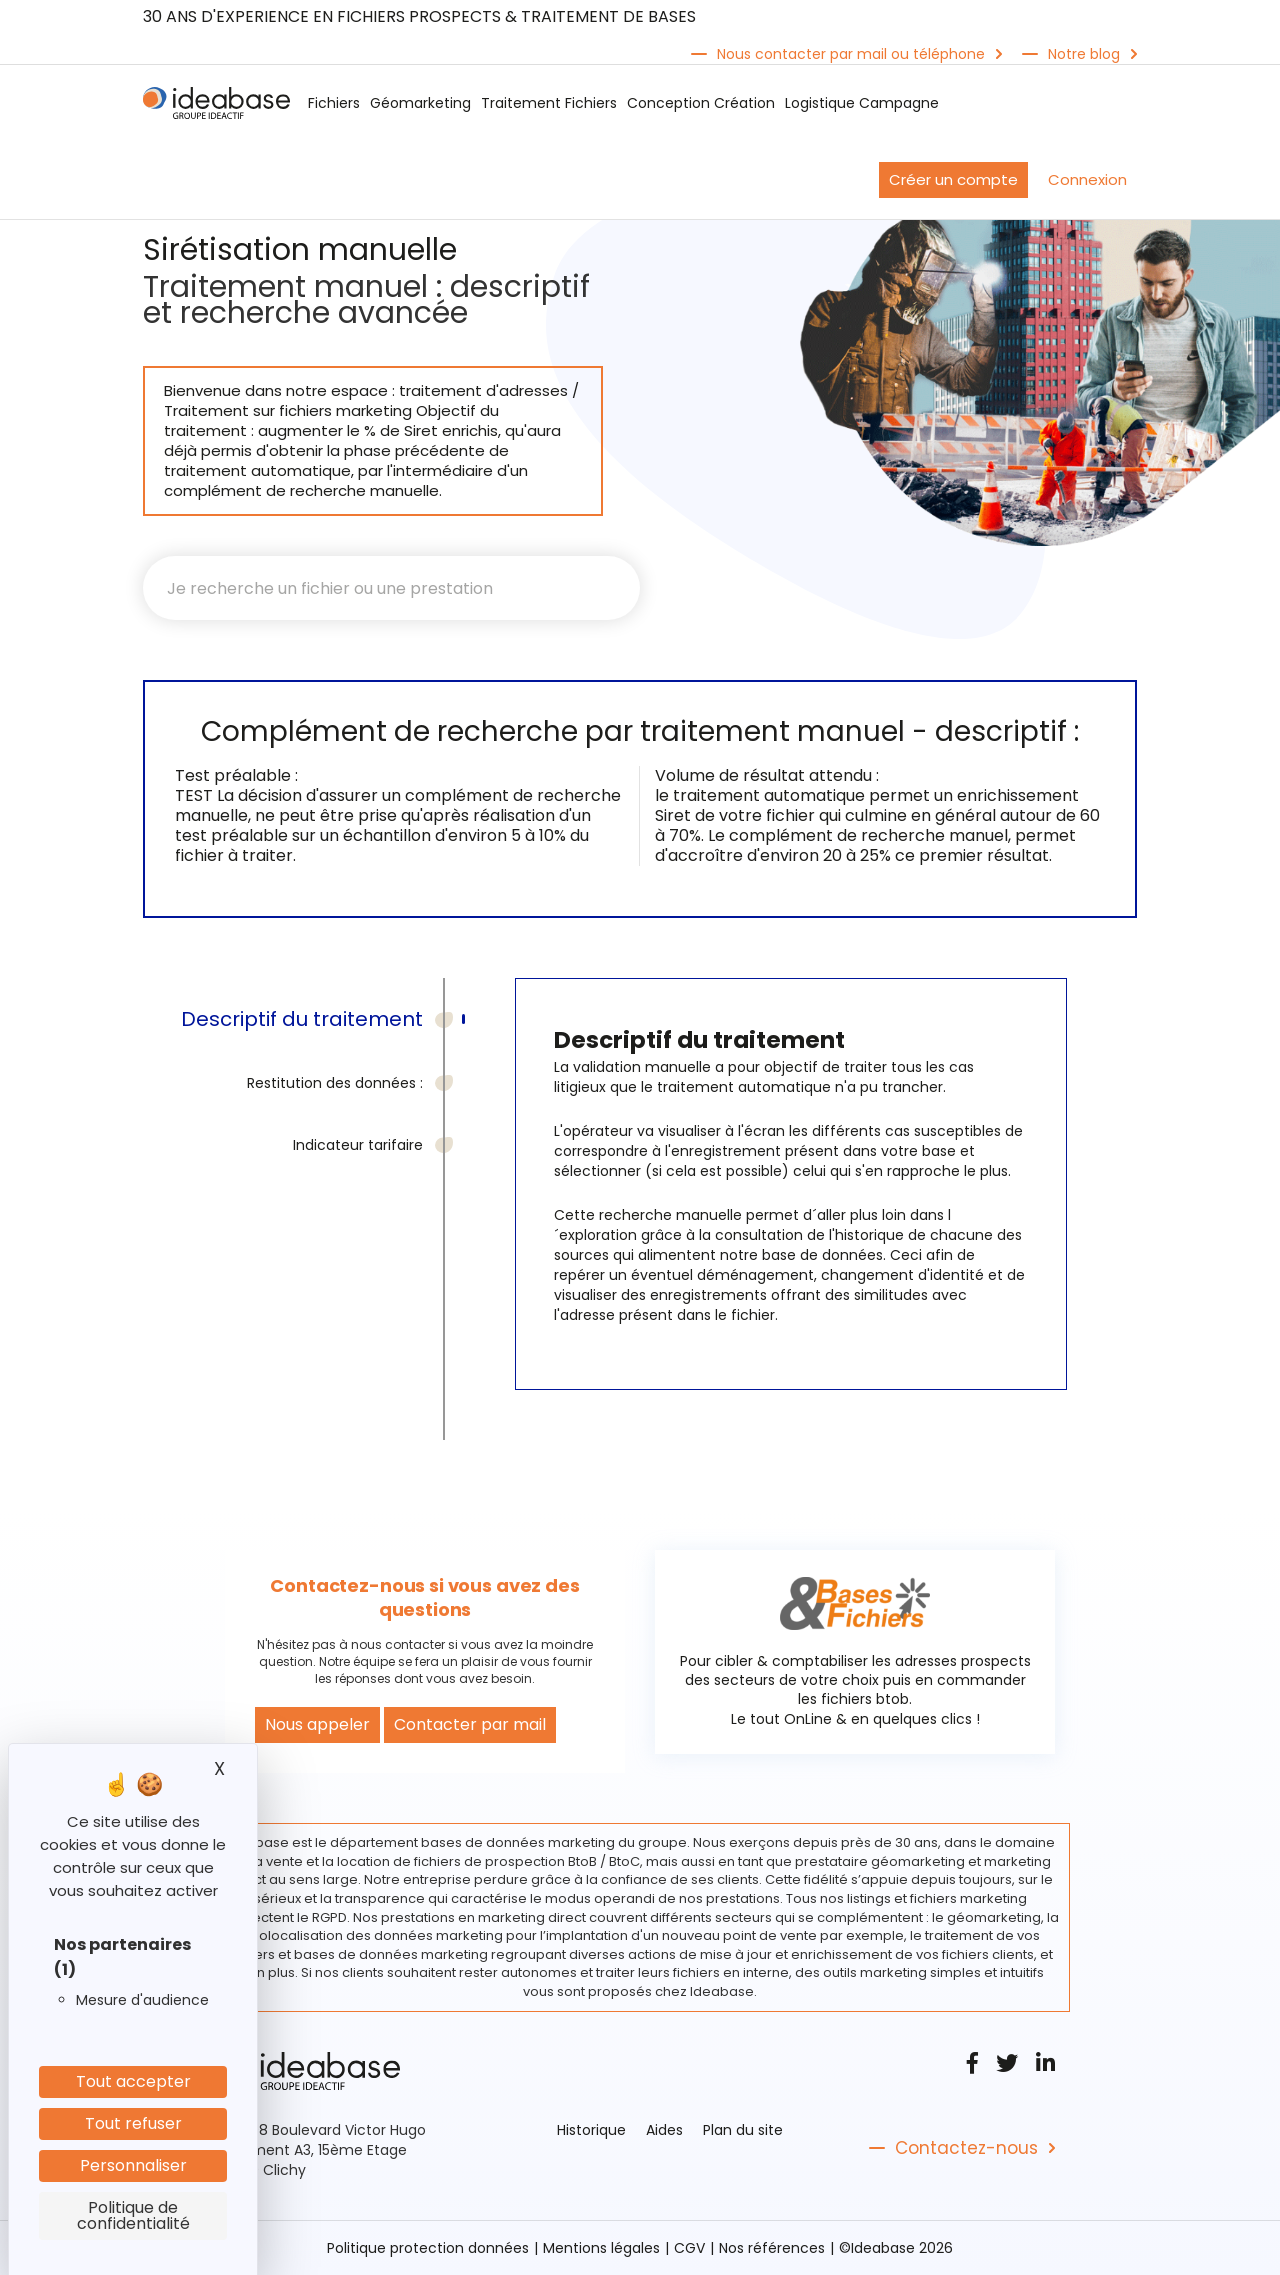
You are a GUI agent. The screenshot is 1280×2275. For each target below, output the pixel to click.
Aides (664, 2130)
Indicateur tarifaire (358, 1145)
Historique (591, 2130)
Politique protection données (428, 2248)
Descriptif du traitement (302, 1019)
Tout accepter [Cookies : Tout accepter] (133, 2081)
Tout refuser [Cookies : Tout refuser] (133, 2123)
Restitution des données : (335, 1083)
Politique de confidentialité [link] (133, 2215)
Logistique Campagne (862, 103)
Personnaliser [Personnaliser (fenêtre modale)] (133, 2165)
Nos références (772, 2248)
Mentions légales (601, 2248)
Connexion (1087, 179)
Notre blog (1084, 54)
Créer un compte (953, 179)
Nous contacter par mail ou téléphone (851, 54)
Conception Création (701, 103)
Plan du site (743, 2130)
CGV (689, 2248)
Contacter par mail (470, 1724)
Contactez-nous (966, 2148)
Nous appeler (317, 1724)
